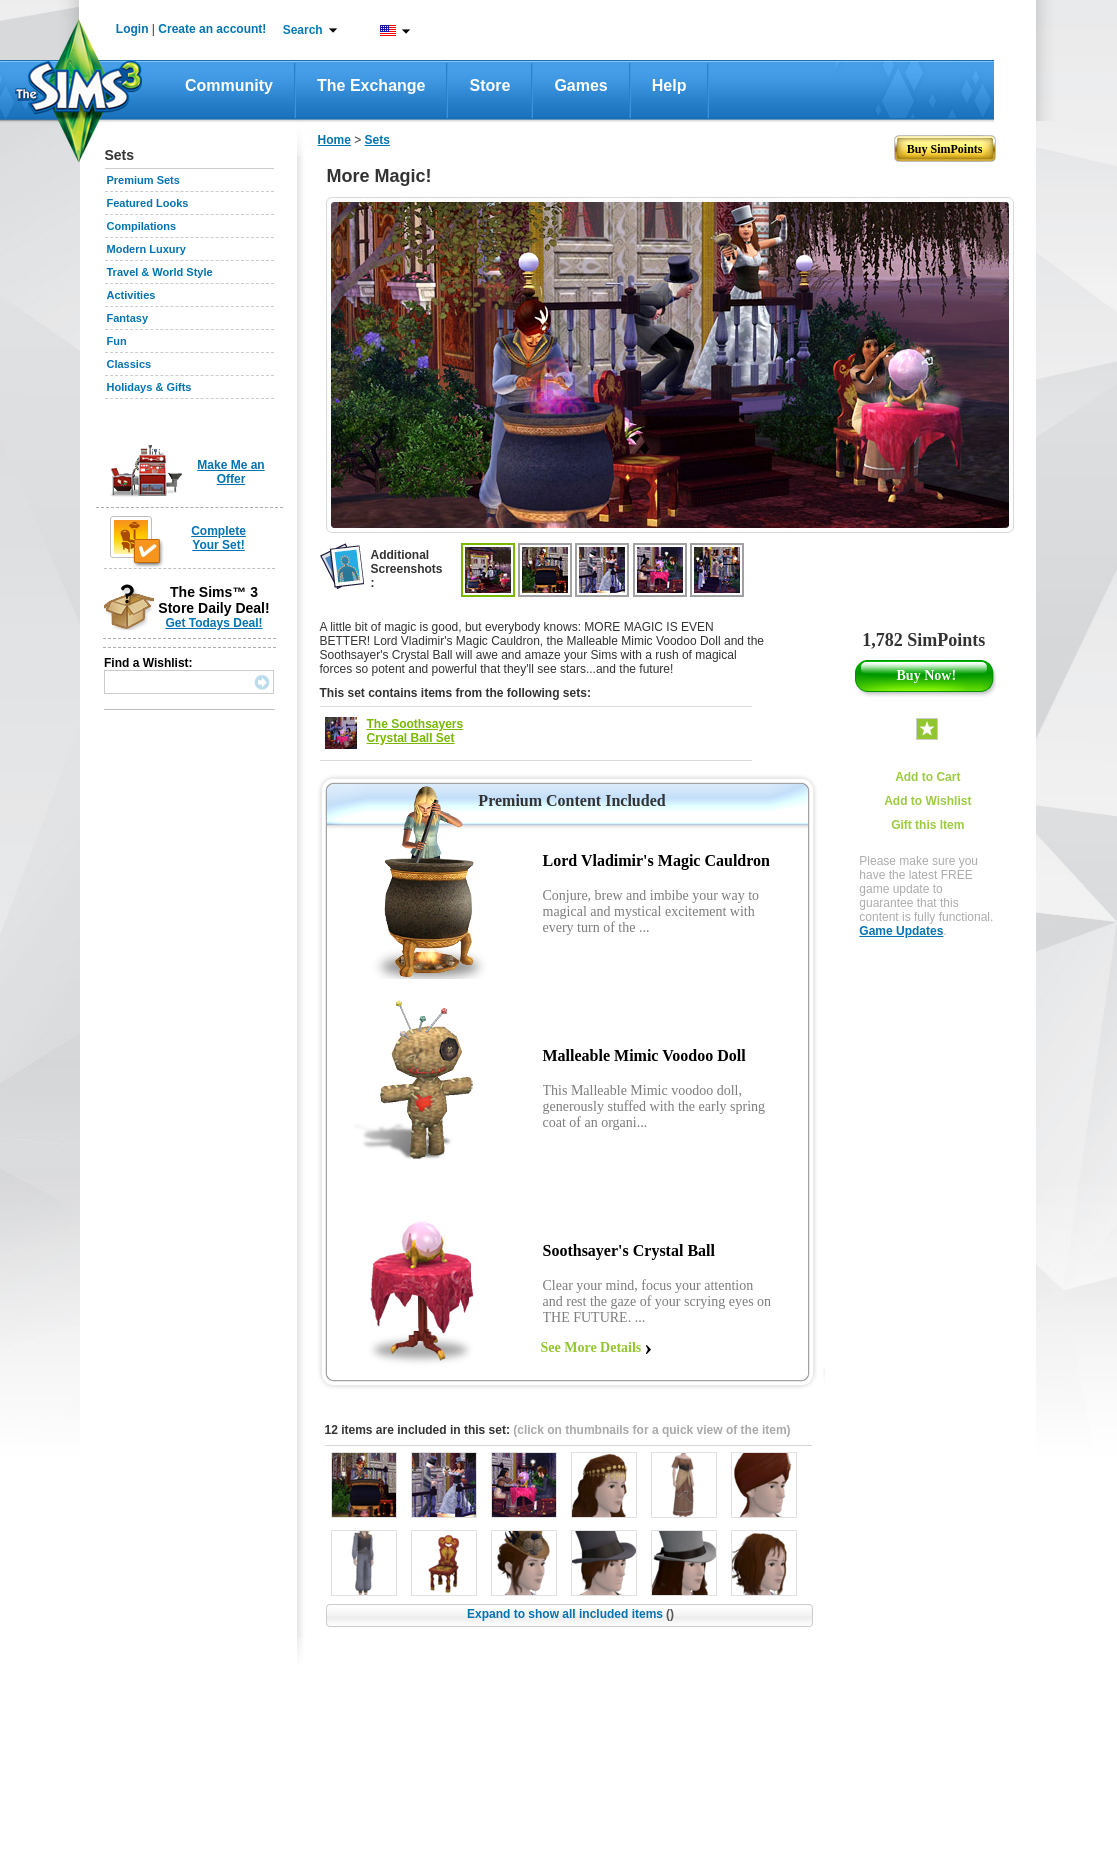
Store (489, 85)
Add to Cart (927, 777)
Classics (129, 364)
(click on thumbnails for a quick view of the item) (651, 1430)
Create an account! (212, 29)
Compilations (142, 226)
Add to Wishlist (927, 801)
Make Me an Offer (230, 472)
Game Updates (901, 931)
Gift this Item (927, 825)
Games (580, 85)
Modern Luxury (146, 249)
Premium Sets (143, 180)
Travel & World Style (160, 272)
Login (132, 29)
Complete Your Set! (218, 538)
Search (303, 30)
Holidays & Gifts (149, 387)
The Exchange (371, 85)
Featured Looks (148, 203)
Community (229, 85)
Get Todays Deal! (213, 623)
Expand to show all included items (570, 1614)
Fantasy (128, 318)
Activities (131, 295)
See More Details (591, 1347)
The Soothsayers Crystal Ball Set (415, 731)
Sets (377, 140)
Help (669, 85)
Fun (117, 341)
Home (334, 140)
